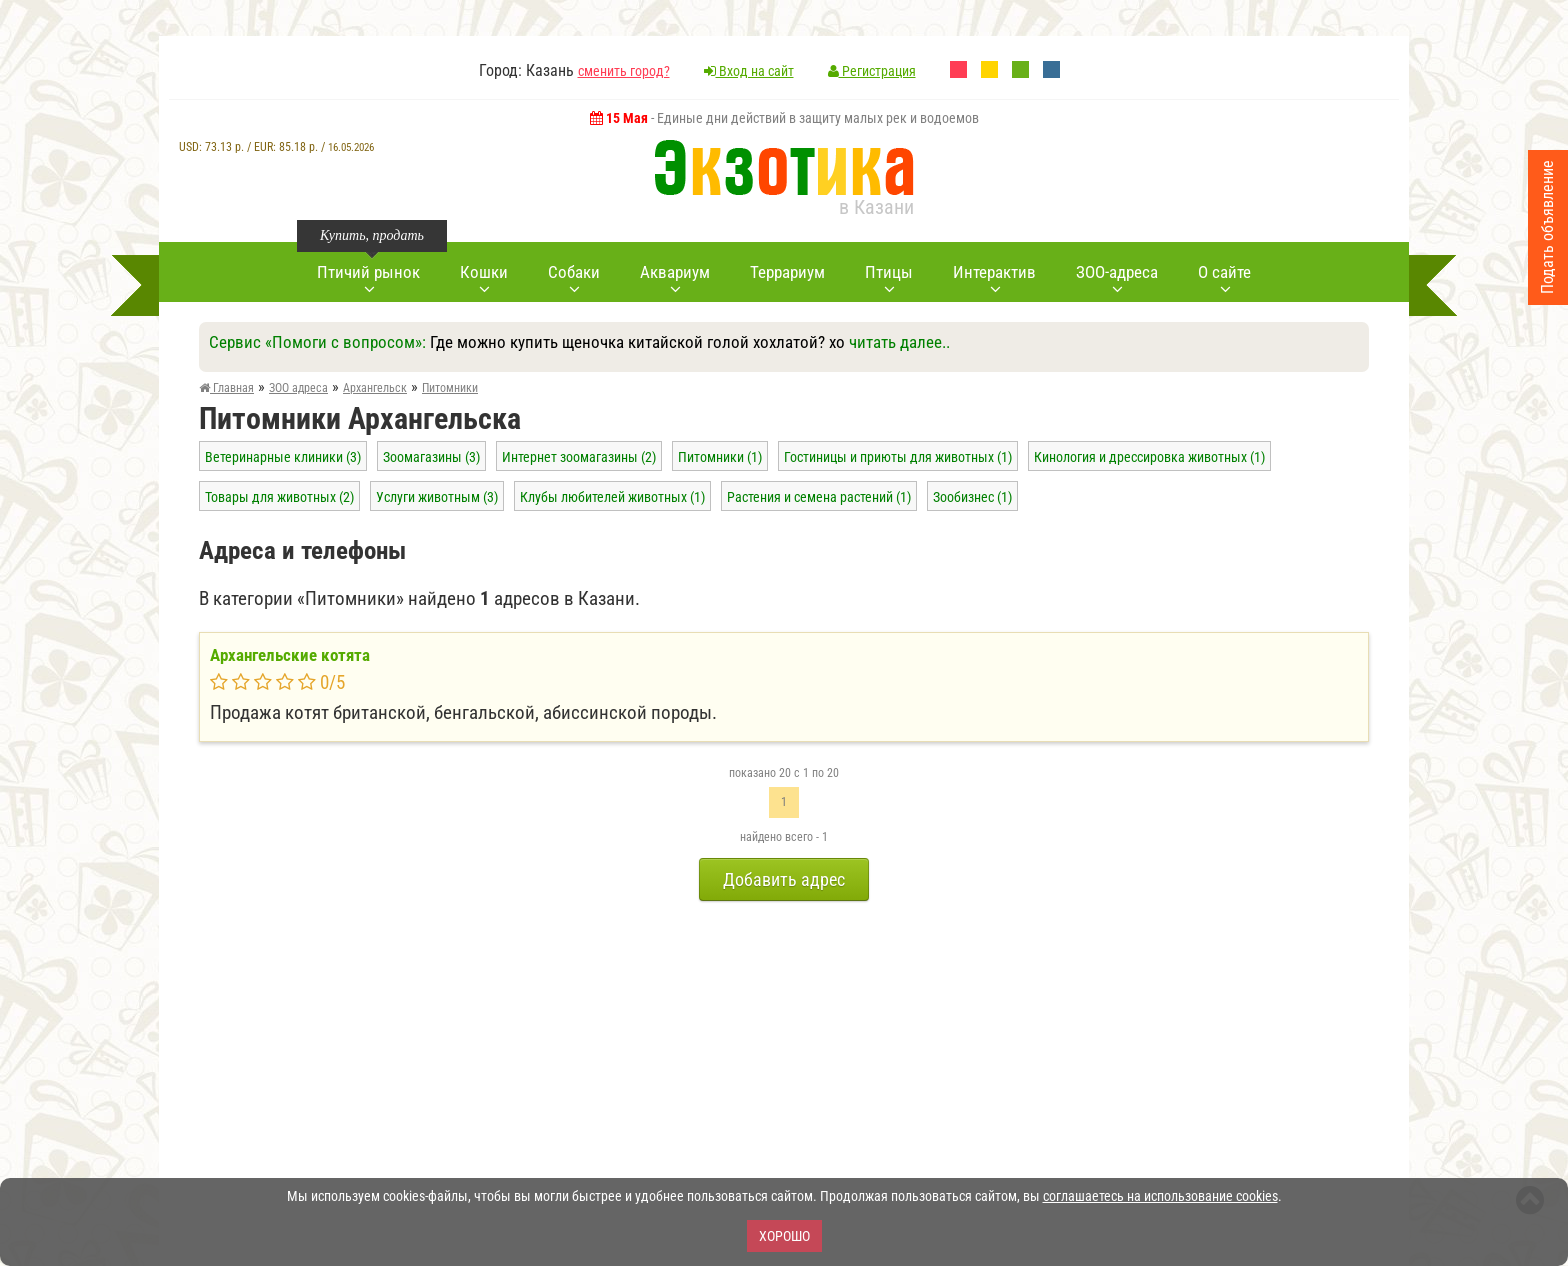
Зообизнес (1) (972, 497)
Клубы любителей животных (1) (612, 497)
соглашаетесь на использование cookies (1160, 1196)
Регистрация (872, 71)
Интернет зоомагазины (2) (579, 457)
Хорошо (784, 1236)
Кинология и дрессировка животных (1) (1149, 457)
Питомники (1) (720, 457)
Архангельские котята (290, 655)
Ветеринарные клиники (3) (283, 457)
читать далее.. (899, 342)
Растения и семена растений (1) (819, 497)
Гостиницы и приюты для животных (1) (898, 457)
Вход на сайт (749, 71)
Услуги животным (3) (437, 497)
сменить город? (624, 71)
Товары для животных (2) (279, 497)
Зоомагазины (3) (431, 457)
